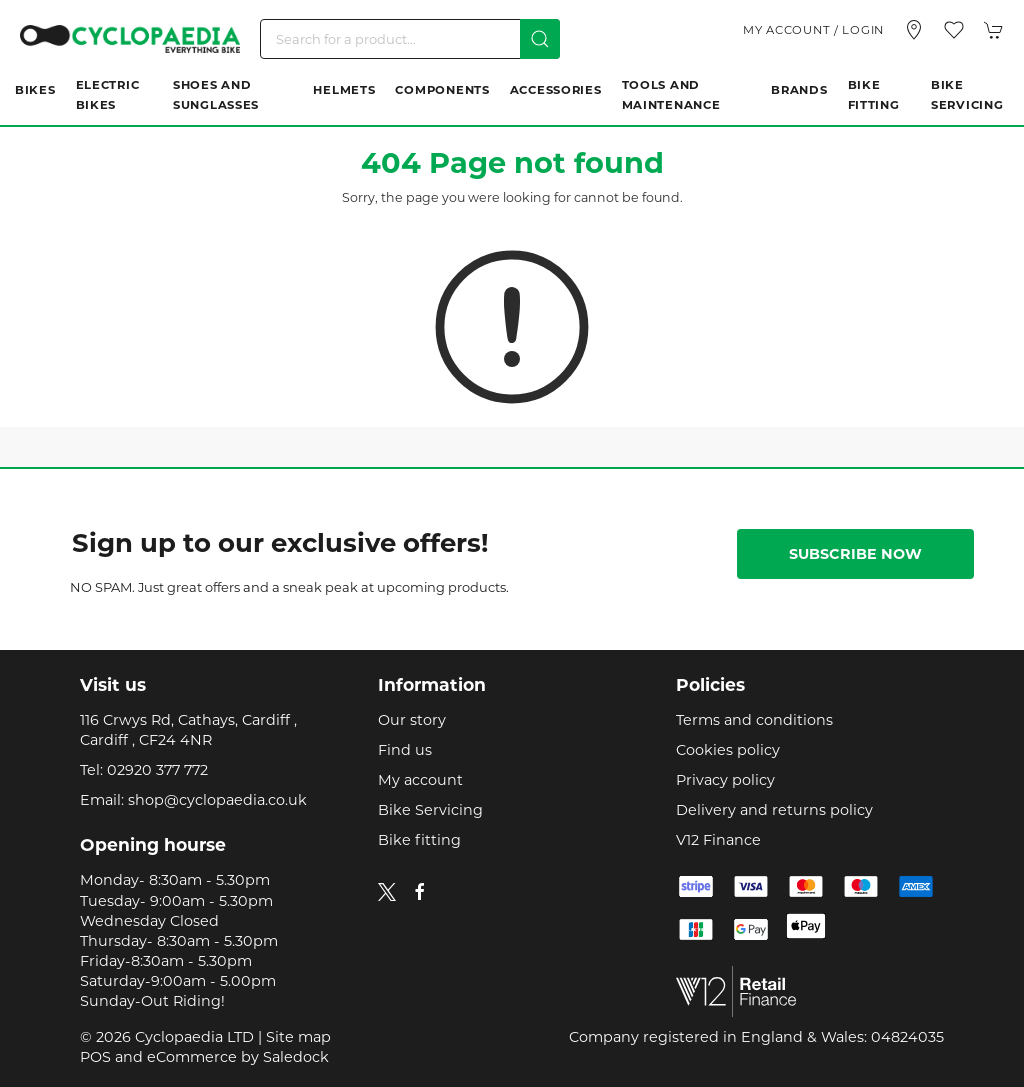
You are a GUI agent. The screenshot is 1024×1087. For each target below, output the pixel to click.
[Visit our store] (914, 30)
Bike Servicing (967, 95)
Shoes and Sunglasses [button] (216, 95)
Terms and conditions (754, 720)
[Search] (410, 39)
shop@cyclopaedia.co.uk (217, 800)
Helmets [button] (344, 90)
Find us (405, 750)
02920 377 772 (157, 770)
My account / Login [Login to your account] (813, 30)
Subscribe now (855, 554)
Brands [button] (799, 90)
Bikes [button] (35, 90)
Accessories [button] (556, 90)
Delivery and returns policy (774, 810)
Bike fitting (419, 840)
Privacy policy (725, 780)
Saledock (296, 1057)
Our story (412, 720)
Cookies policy (728, 750)
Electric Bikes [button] (108, 95)
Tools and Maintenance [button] (671, 95)
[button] (954, 30)
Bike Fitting (874, 95)
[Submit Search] (540, 39)
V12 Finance (718, 840)
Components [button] (442, 90)
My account (420, 780)
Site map (298, 1037)
